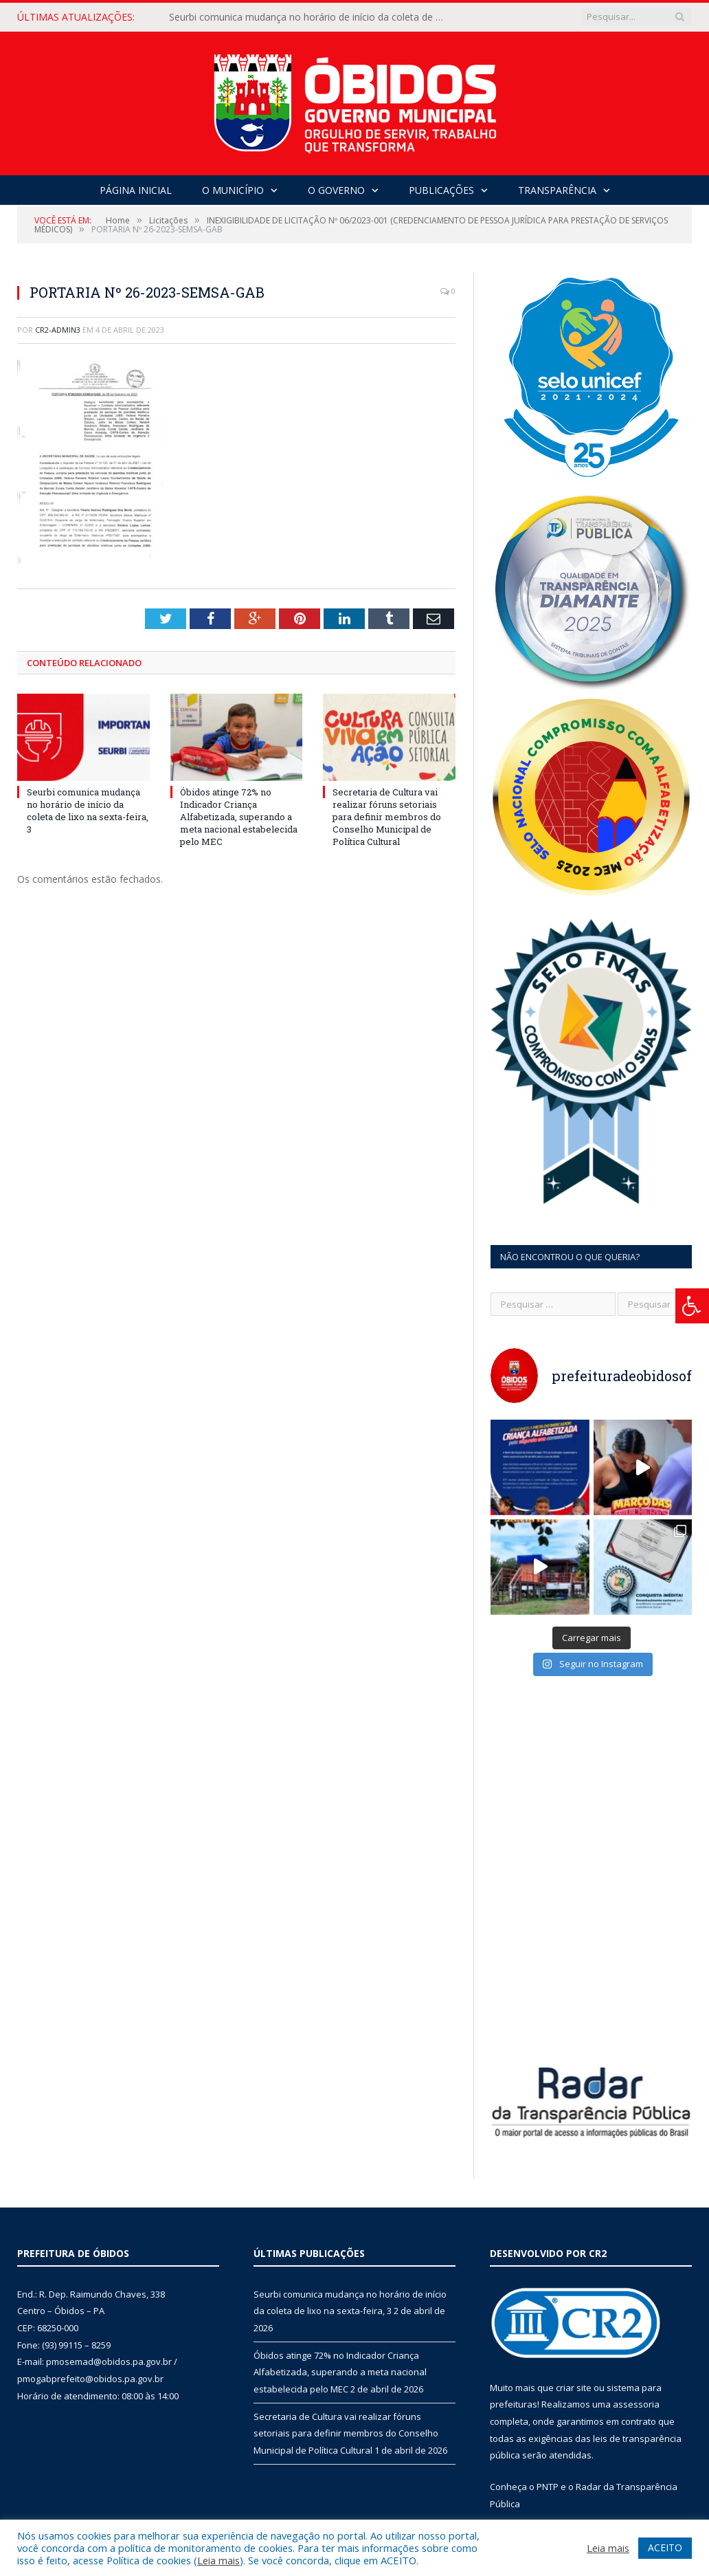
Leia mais (218, 2560)
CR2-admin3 (57, 329)
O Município (233, 190)
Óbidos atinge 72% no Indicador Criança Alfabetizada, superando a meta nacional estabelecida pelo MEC (238, 817)
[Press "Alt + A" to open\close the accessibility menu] (692, 1305)
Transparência (557, 190)
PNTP (548, 2486)
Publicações (441, 190)
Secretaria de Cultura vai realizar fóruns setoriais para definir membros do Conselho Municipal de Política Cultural (387, 817)
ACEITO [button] (665, 2547)
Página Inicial (136, 190)
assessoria (636, 2404)
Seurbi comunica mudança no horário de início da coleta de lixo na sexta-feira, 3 (310, 17)
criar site (574, 2387)
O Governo (336, 190)
